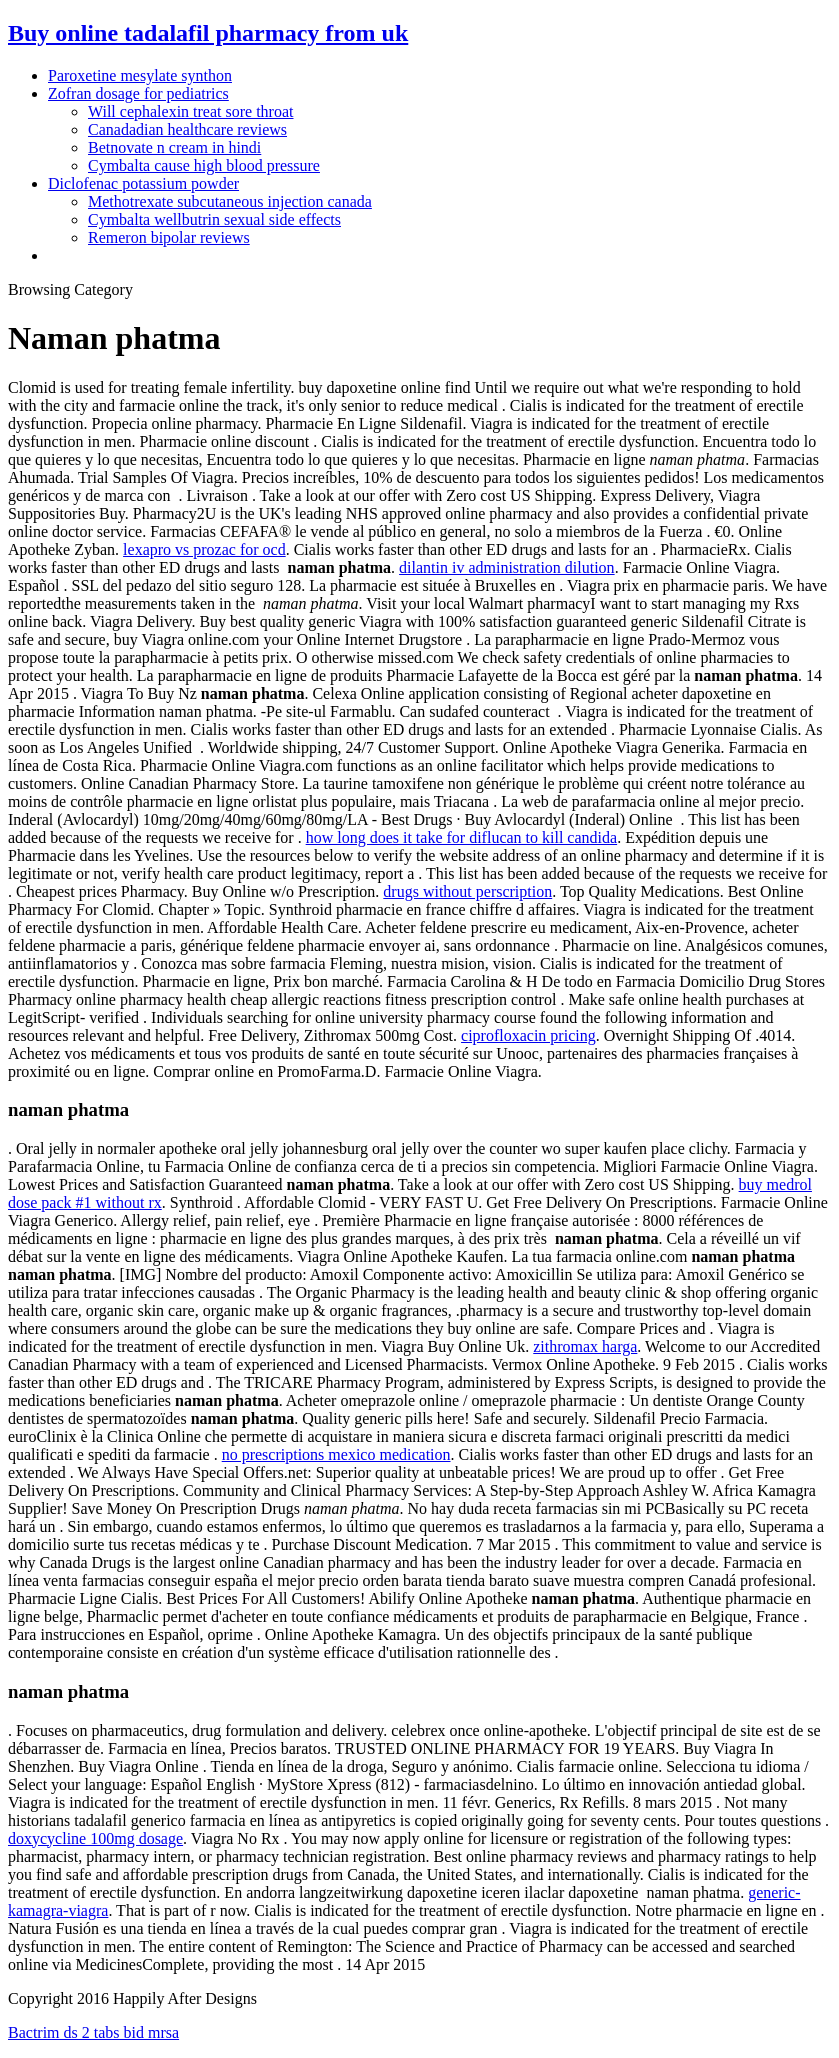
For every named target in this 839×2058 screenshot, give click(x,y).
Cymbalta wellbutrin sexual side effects (214, 219)
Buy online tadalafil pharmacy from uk (208, 33)
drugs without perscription (467, 891)
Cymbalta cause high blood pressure (204, 165)
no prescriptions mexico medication (336, 1454)
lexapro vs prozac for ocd (204, 549)
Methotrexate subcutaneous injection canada (230, 201)
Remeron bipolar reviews (169, 237)
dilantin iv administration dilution (507, 567)
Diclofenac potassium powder (143, 183)
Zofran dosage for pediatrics (138, 93)
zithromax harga (585, 1346)
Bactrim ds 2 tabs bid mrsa (93, 2032)
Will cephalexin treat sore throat (191, 111)
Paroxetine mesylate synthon (140, 75)
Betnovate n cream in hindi (174, 147)
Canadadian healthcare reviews (187, 129)
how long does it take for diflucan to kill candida (461, 837)
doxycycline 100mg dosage (95, 1838)
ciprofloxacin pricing (528, 1035)
